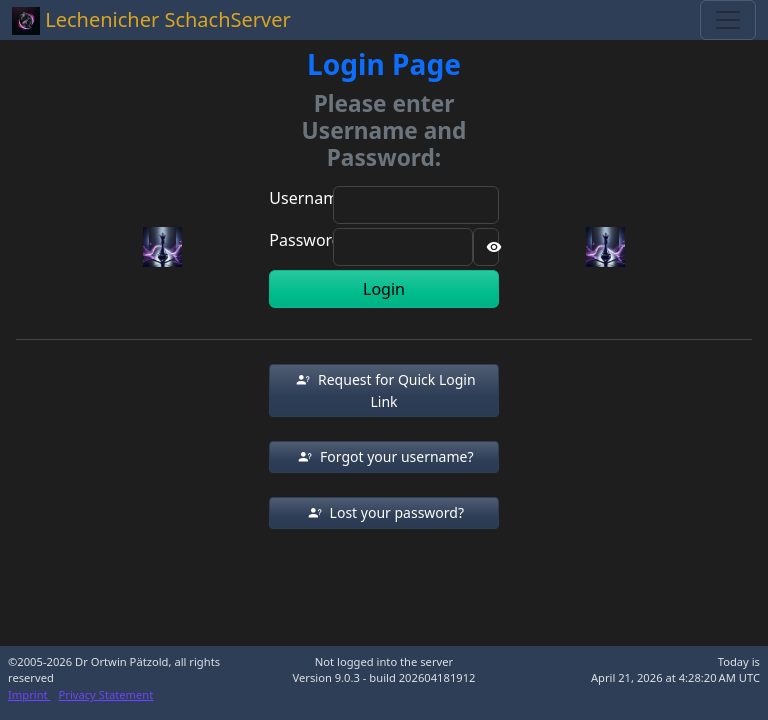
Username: (310, 198)
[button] (383, 390)
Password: (307, 240)
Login (384, 289)
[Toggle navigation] (728, 20)
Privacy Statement (106, 694)
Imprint (29, 694)
